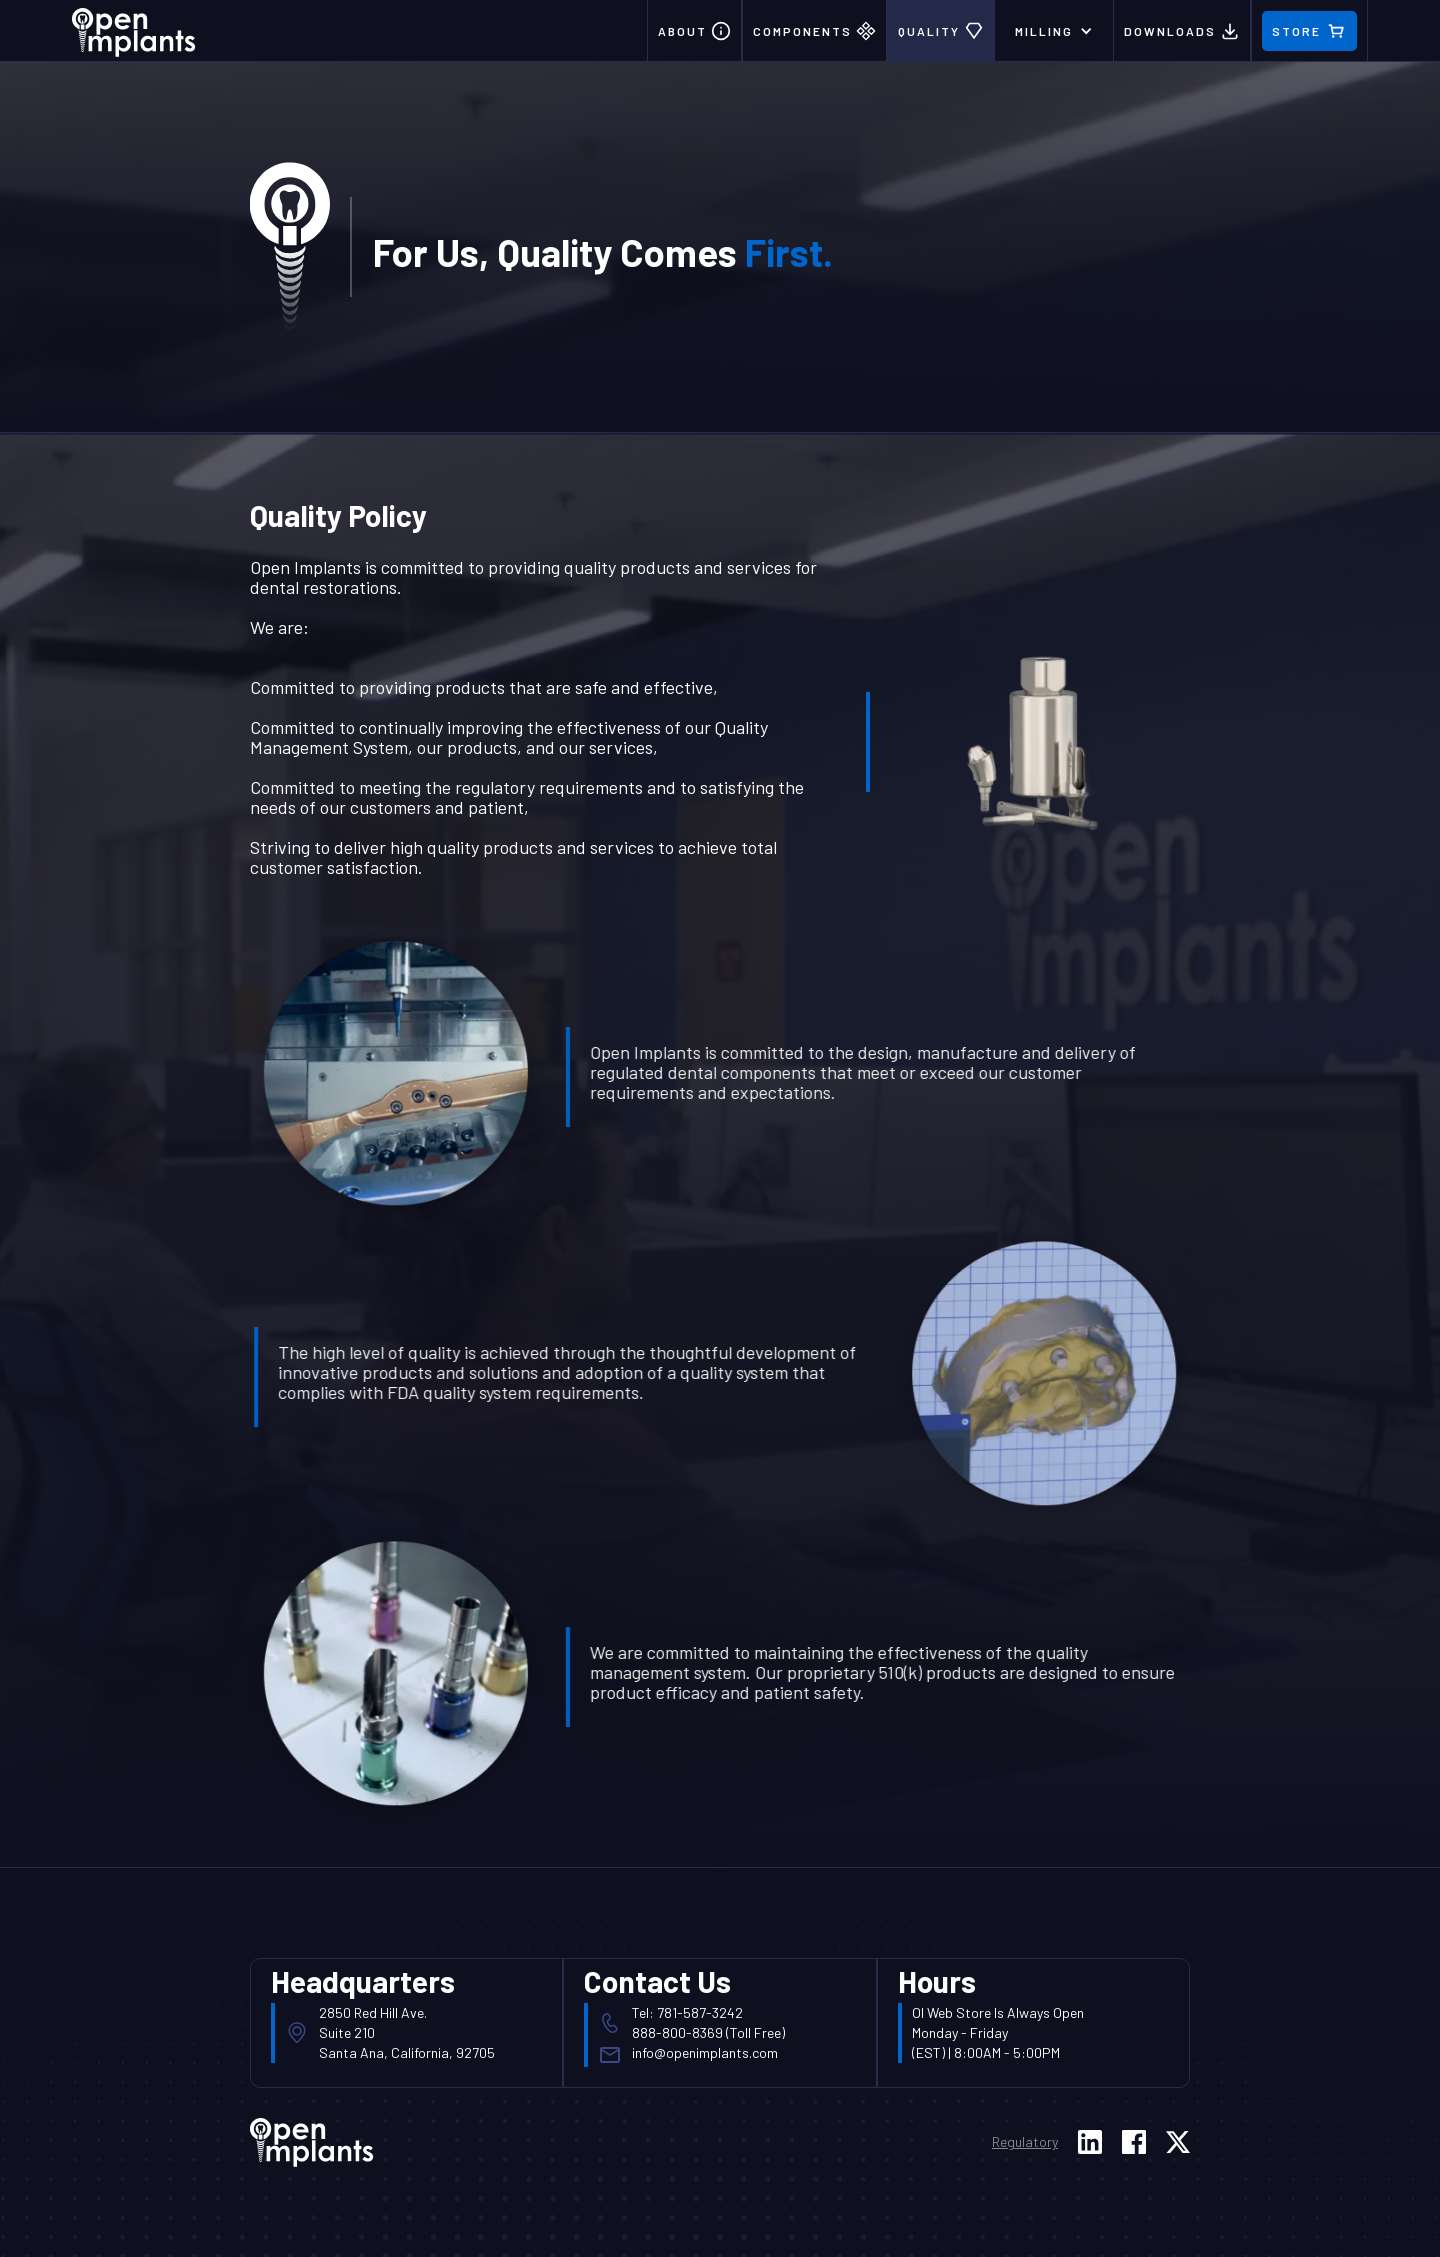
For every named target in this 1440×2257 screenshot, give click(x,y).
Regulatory (1025, 2141)
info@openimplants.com (705, 2052)
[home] (134, 28)
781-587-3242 (700, 2012)
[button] (1054, 30)
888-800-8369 (677, 2032)
